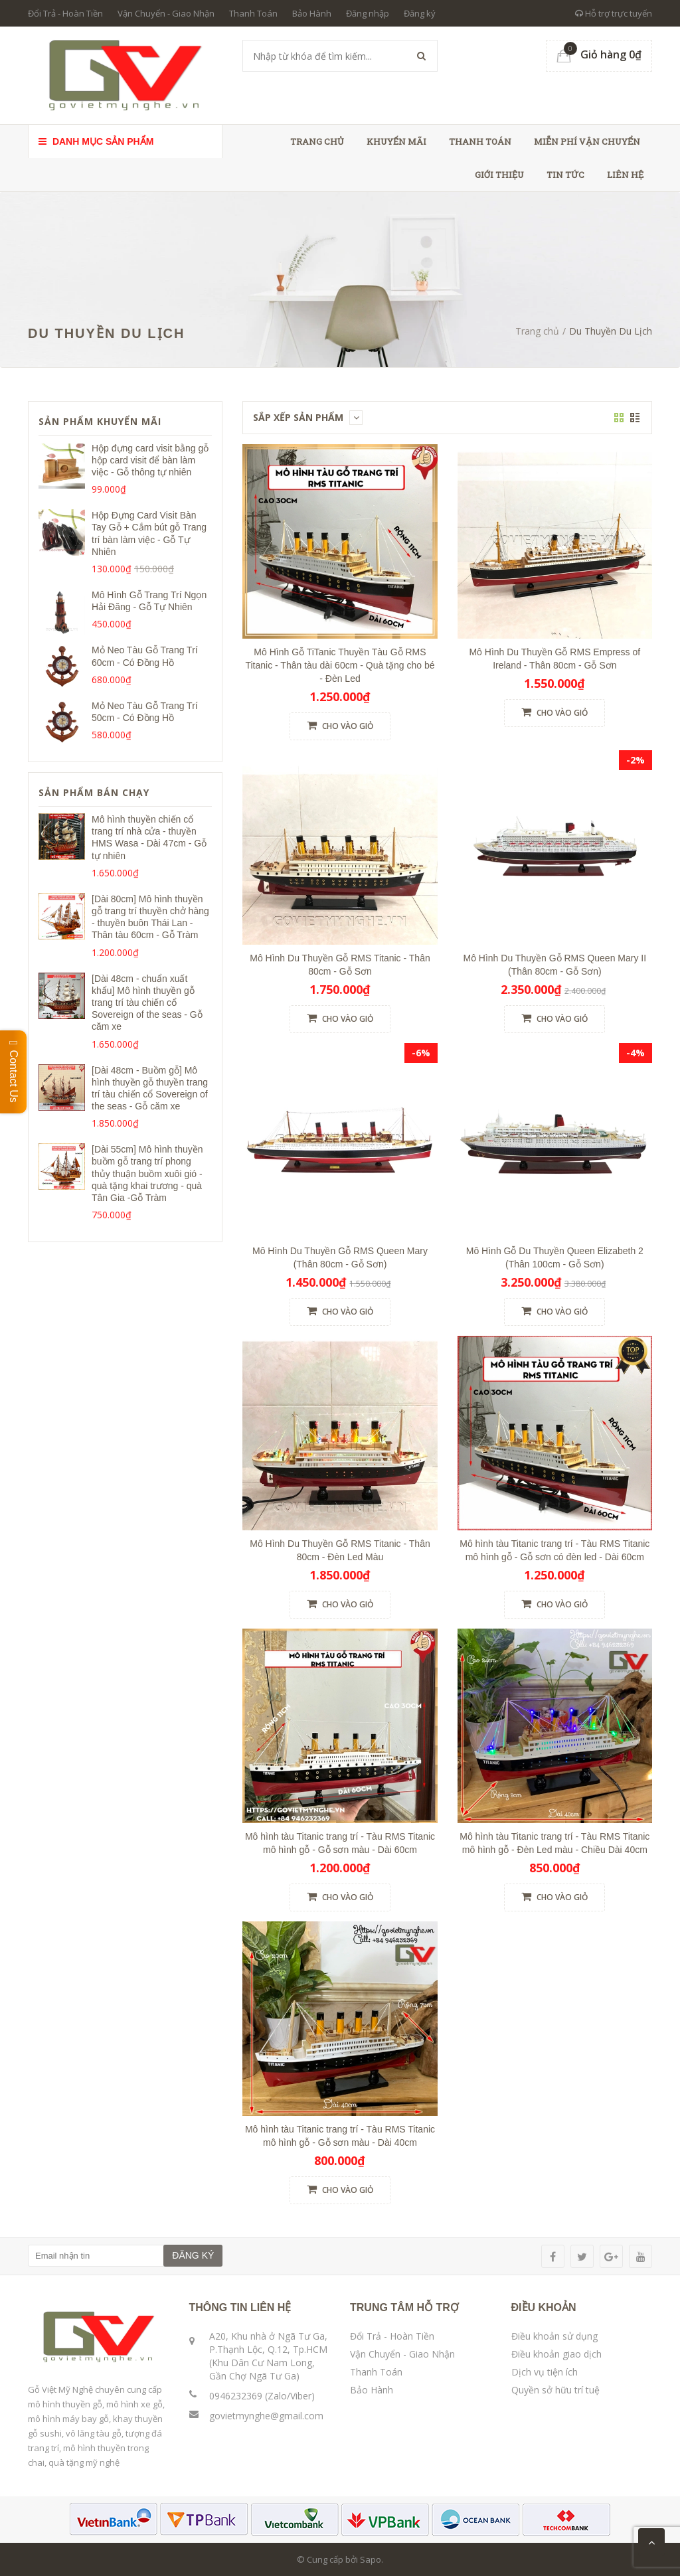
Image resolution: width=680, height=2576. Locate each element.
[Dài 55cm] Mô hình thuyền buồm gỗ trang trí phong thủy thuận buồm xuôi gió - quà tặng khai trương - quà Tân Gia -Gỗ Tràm (147, 1173)
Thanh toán (480, 141)
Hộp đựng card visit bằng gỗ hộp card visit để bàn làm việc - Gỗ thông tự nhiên (150, 460)
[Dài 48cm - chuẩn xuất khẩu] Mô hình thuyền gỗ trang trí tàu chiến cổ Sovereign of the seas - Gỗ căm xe (147, 1002)
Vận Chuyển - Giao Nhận (166, 13)
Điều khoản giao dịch (556, 2354)
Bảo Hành (311, 13)
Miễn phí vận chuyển (587, 141)
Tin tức (565, 175)
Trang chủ (317, 141)
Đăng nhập (367, 13)
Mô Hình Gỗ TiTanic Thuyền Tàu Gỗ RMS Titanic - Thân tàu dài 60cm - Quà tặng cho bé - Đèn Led (339, 665)
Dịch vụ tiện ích (544, 2372)
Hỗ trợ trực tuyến (613, 13)
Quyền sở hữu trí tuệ (555, 2389)
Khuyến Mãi (396, 141)
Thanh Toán (253, 13)
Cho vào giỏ (340, 726)
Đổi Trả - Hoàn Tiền (65, 13)
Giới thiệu (499, 175)
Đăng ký (420, 13)
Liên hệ (625, 175)
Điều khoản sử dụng (554, 2336)
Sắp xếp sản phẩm (308, 417)
